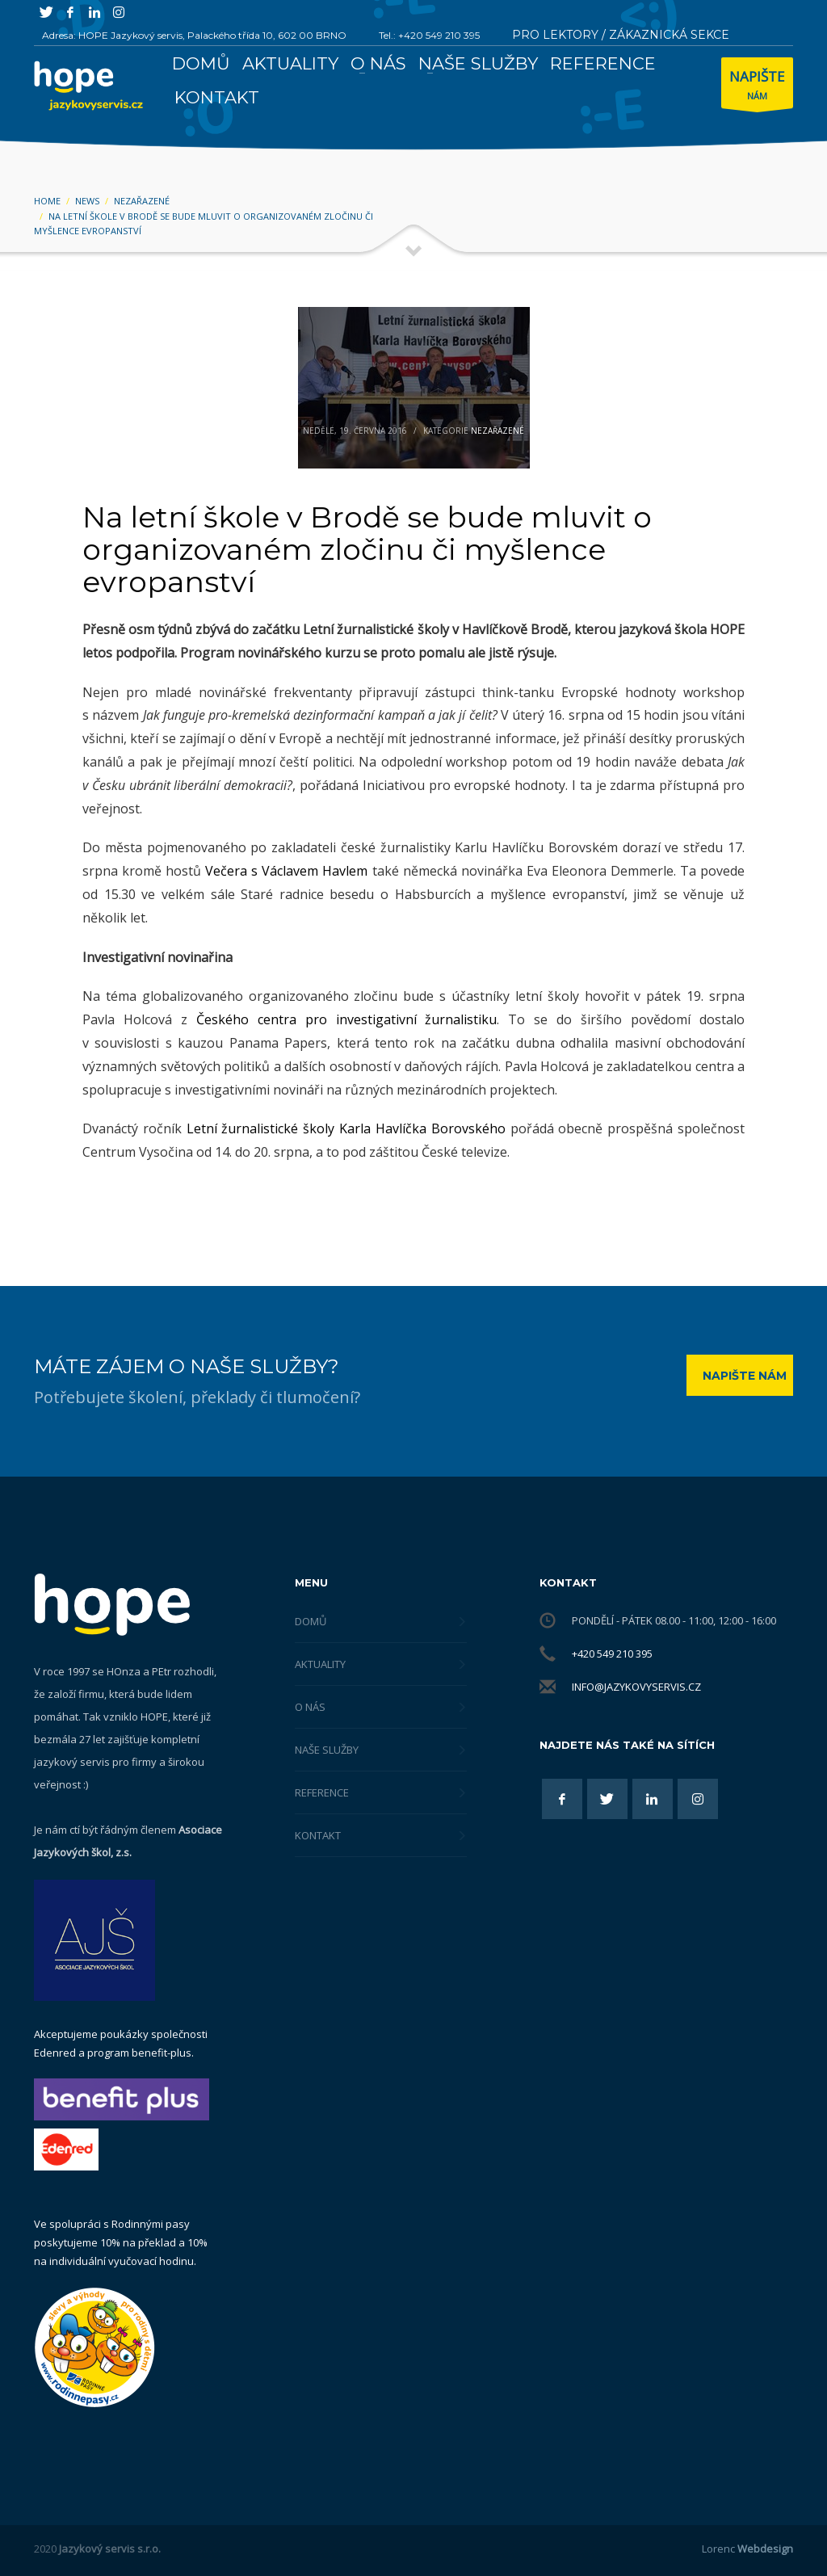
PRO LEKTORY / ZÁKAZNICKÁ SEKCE (620, 34)
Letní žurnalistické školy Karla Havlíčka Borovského (346, 1128)
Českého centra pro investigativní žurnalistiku (346, 1019)
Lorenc (747, 2548)
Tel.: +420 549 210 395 (429, 35)
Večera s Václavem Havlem (286, 871)
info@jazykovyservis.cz (636, 1686)
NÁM (757, 86)
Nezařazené (497, 430)
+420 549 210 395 (612, 1653)
